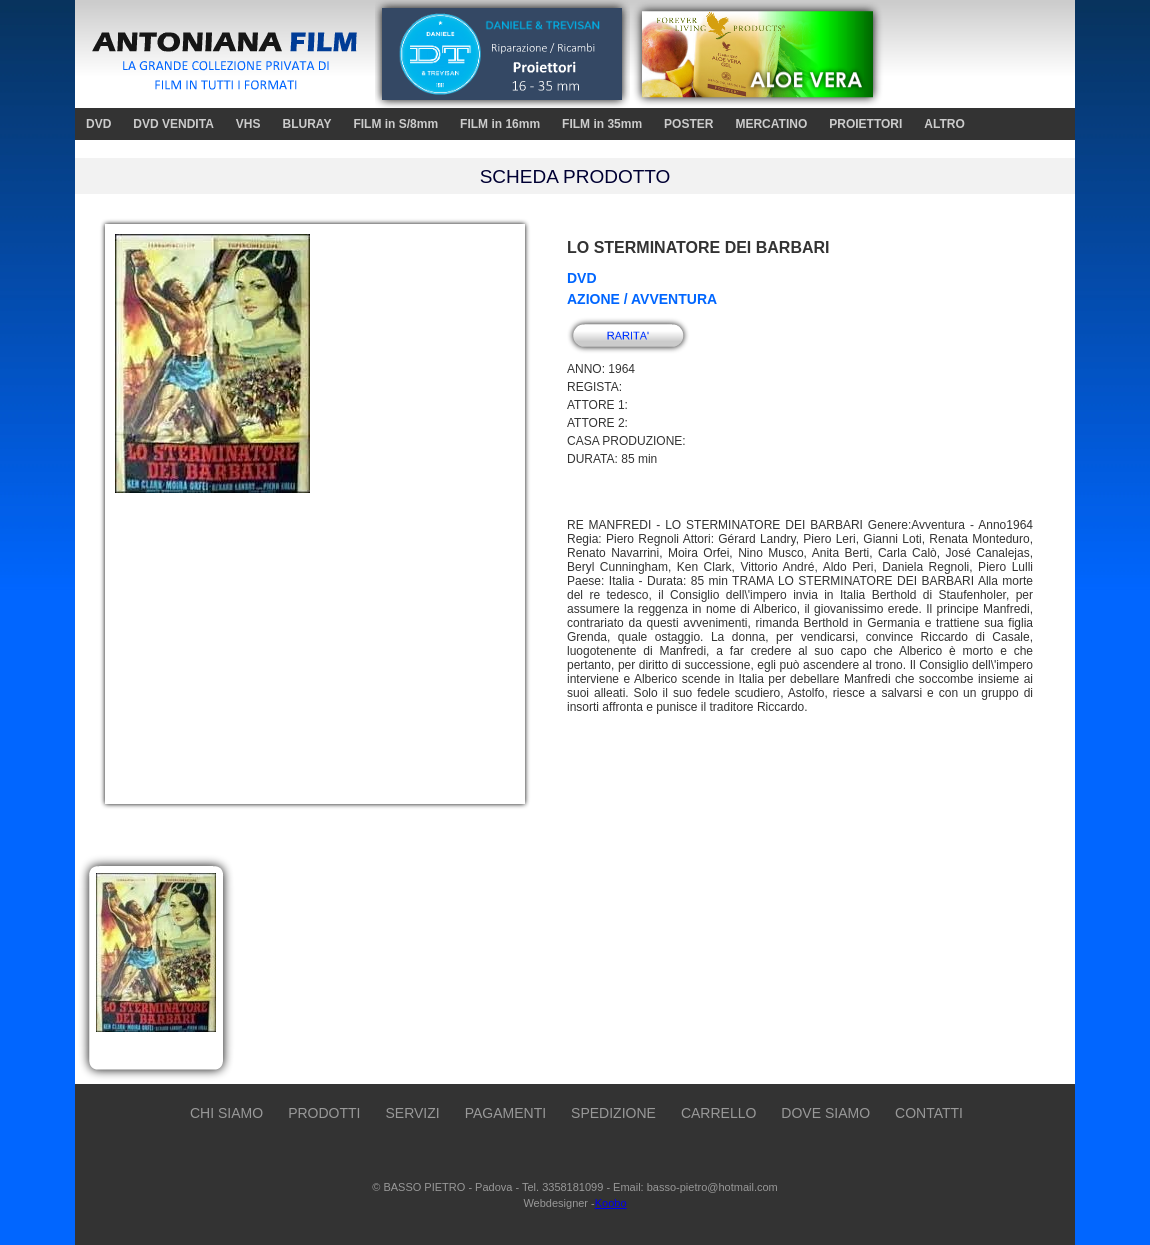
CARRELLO (718, 1113)
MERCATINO (771, 124)
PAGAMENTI (505, 1113)
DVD (98, 124)
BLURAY (306, 124)
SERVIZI (412, 1113)
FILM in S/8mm (395, 124)
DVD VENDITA (173, 124)
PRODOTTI (324, 1113)
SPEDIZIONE (613, 1113)
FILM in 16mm (500, 124)
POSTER (688, 124)
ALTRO (944, 124)
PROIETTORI (865, 124)
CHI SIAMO (226, 1113)
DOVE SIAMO (825, 1113)
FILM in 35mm (602, 124)
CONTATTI (929, 1113)
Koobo (611, 1203)
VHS (248, 124)
